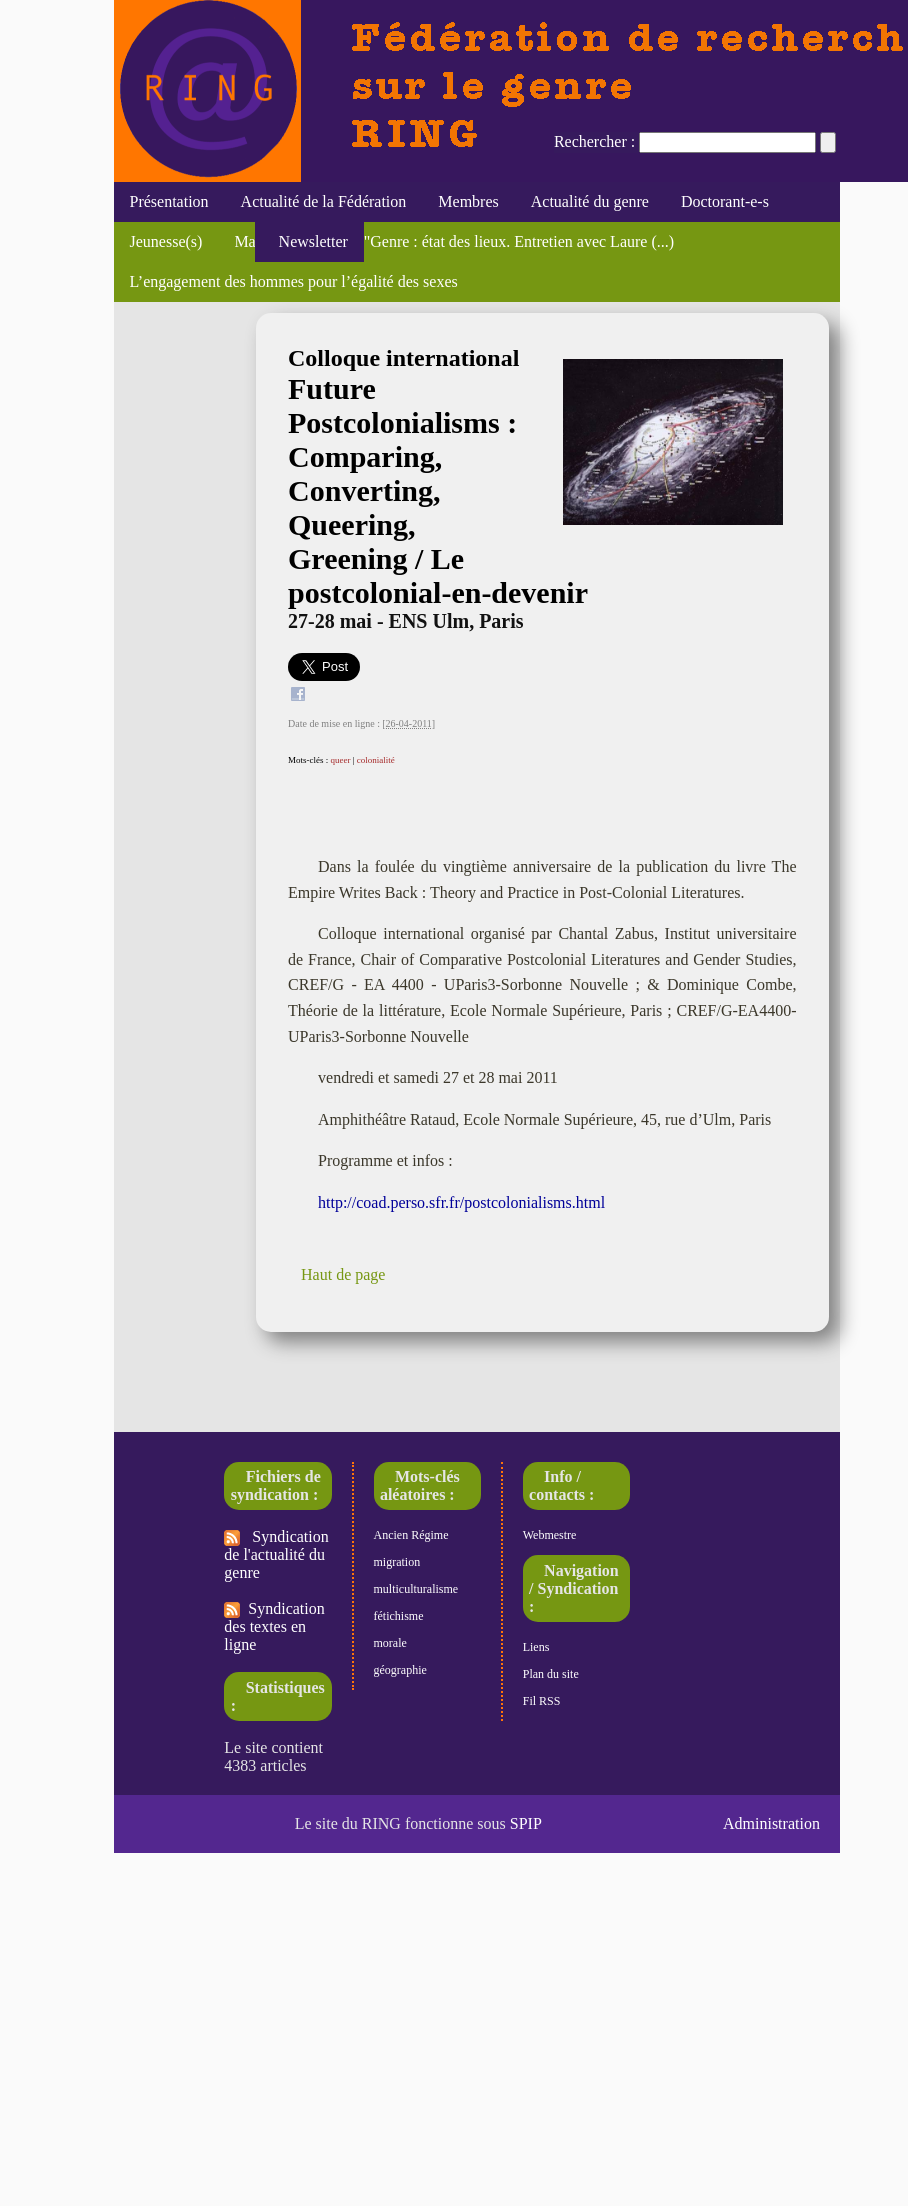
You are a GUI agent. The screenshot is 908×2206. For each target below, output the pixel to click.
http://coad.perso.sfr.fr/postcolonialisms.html (461, 1202)
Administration (771, 1823)
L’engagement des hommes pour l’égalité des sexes (294, 281)
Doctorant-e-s (725, 201)
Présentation (169, 201)
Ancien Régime (411, 1535)
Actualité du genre (590, 201)
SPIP (526, 1823)
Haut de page (343, 1274)
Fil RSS (542, 1701)
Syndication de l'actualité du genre (276, 1554)
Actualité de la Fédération (324, 201)
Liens (536, 1647)
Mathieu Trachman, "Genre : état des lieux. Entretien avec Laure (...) (454, 241)
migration (397, 1562)
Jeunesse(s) (166, 241)
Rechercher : (594, 141)
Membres (468, 201)
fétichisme (399, 1616)
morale (390, 1643)
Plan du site (551, 1674)
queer (341, 760)
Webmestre (550, 1535)
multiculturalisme (416, 1589)
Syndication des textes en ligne (274, 1626)
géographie (400, 1670)
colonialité (376, 760)
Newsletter (309, 241)
